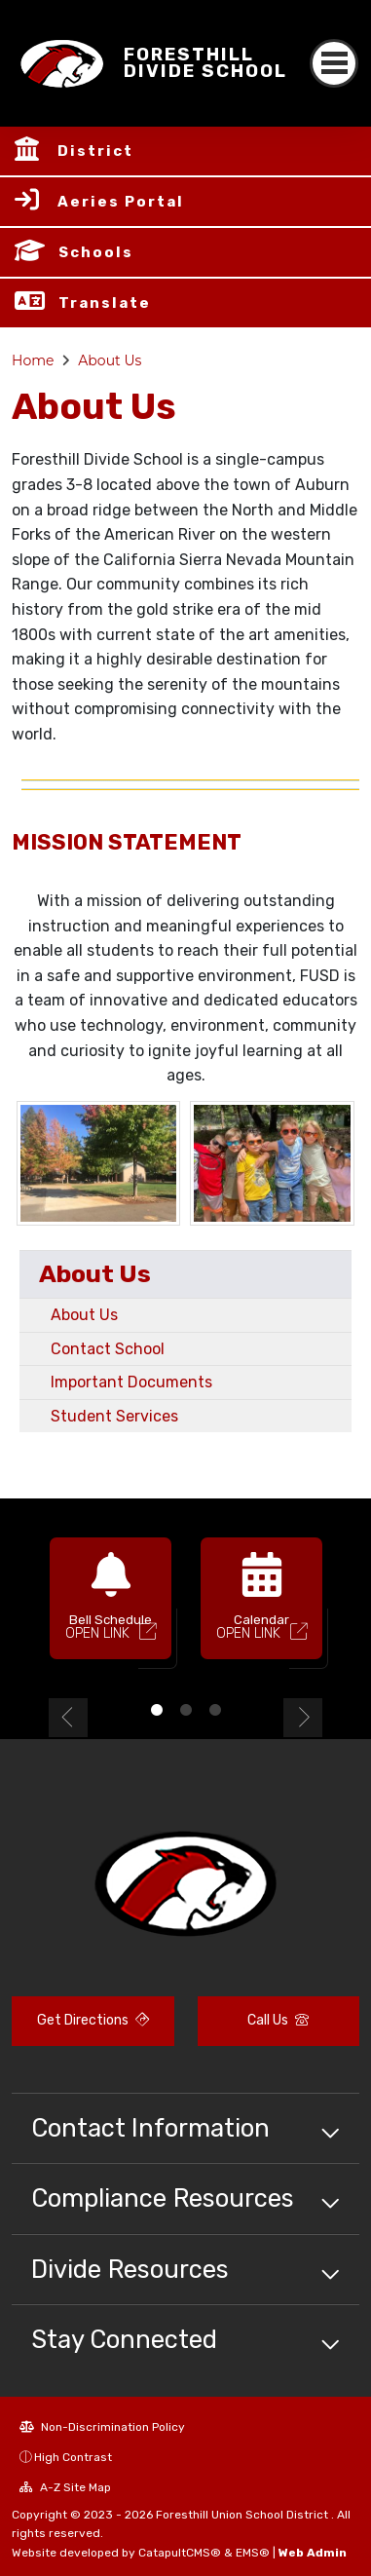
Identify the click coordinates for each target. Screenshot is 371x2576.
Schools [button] (95, 252)
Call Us (278, 2020)
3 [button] (215, 1710)
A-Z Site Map (65, 2487)
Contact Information (150, 2127)
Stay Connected (124, 2339)
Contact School (108, 1349)
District (95, 151)
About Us (109, 360)
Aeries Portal (120, 201)
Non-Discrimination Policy (102, 2427)
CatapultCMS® (179, 2552)
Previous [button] (68, 1717)
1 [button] (157, 1710)
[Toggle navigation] (334, 63)
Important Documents (131, 1382)
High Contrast (73, 2457)
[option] (110, 1606)
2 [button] (186, 1710)
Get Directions (93, 2020)
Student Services (114, 1416)
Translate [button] (104, 303)
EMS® (253, 2552)
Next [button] (302, 1717)
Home (33, 360)
